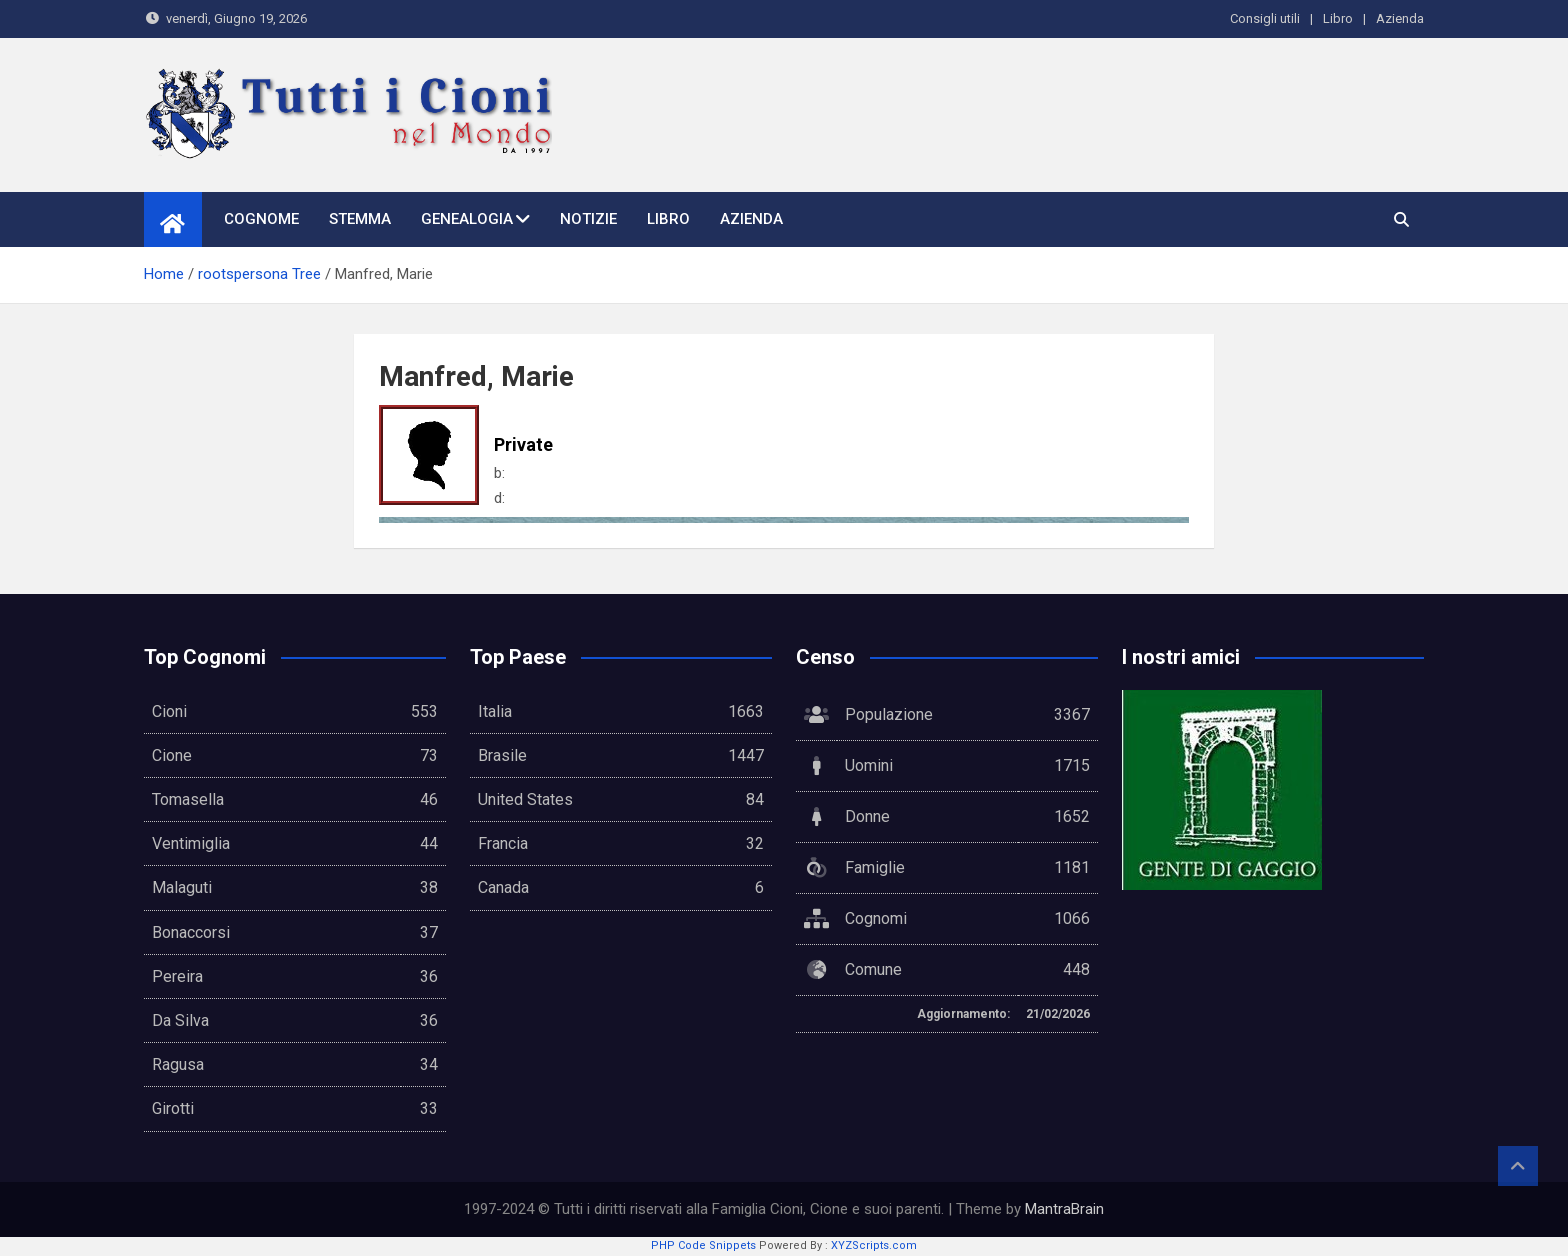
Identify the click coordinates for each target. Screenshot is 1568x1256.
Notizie (588, 219)
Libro (1338, 18)
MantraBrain (1064, 1209)
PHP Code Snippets (703, 1245)
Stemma (360, 219)
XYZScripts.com (874, 1245)
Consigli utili (1265, 18)
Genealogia (467, 219)
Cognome (261, 219)
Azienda (1400, 18)
